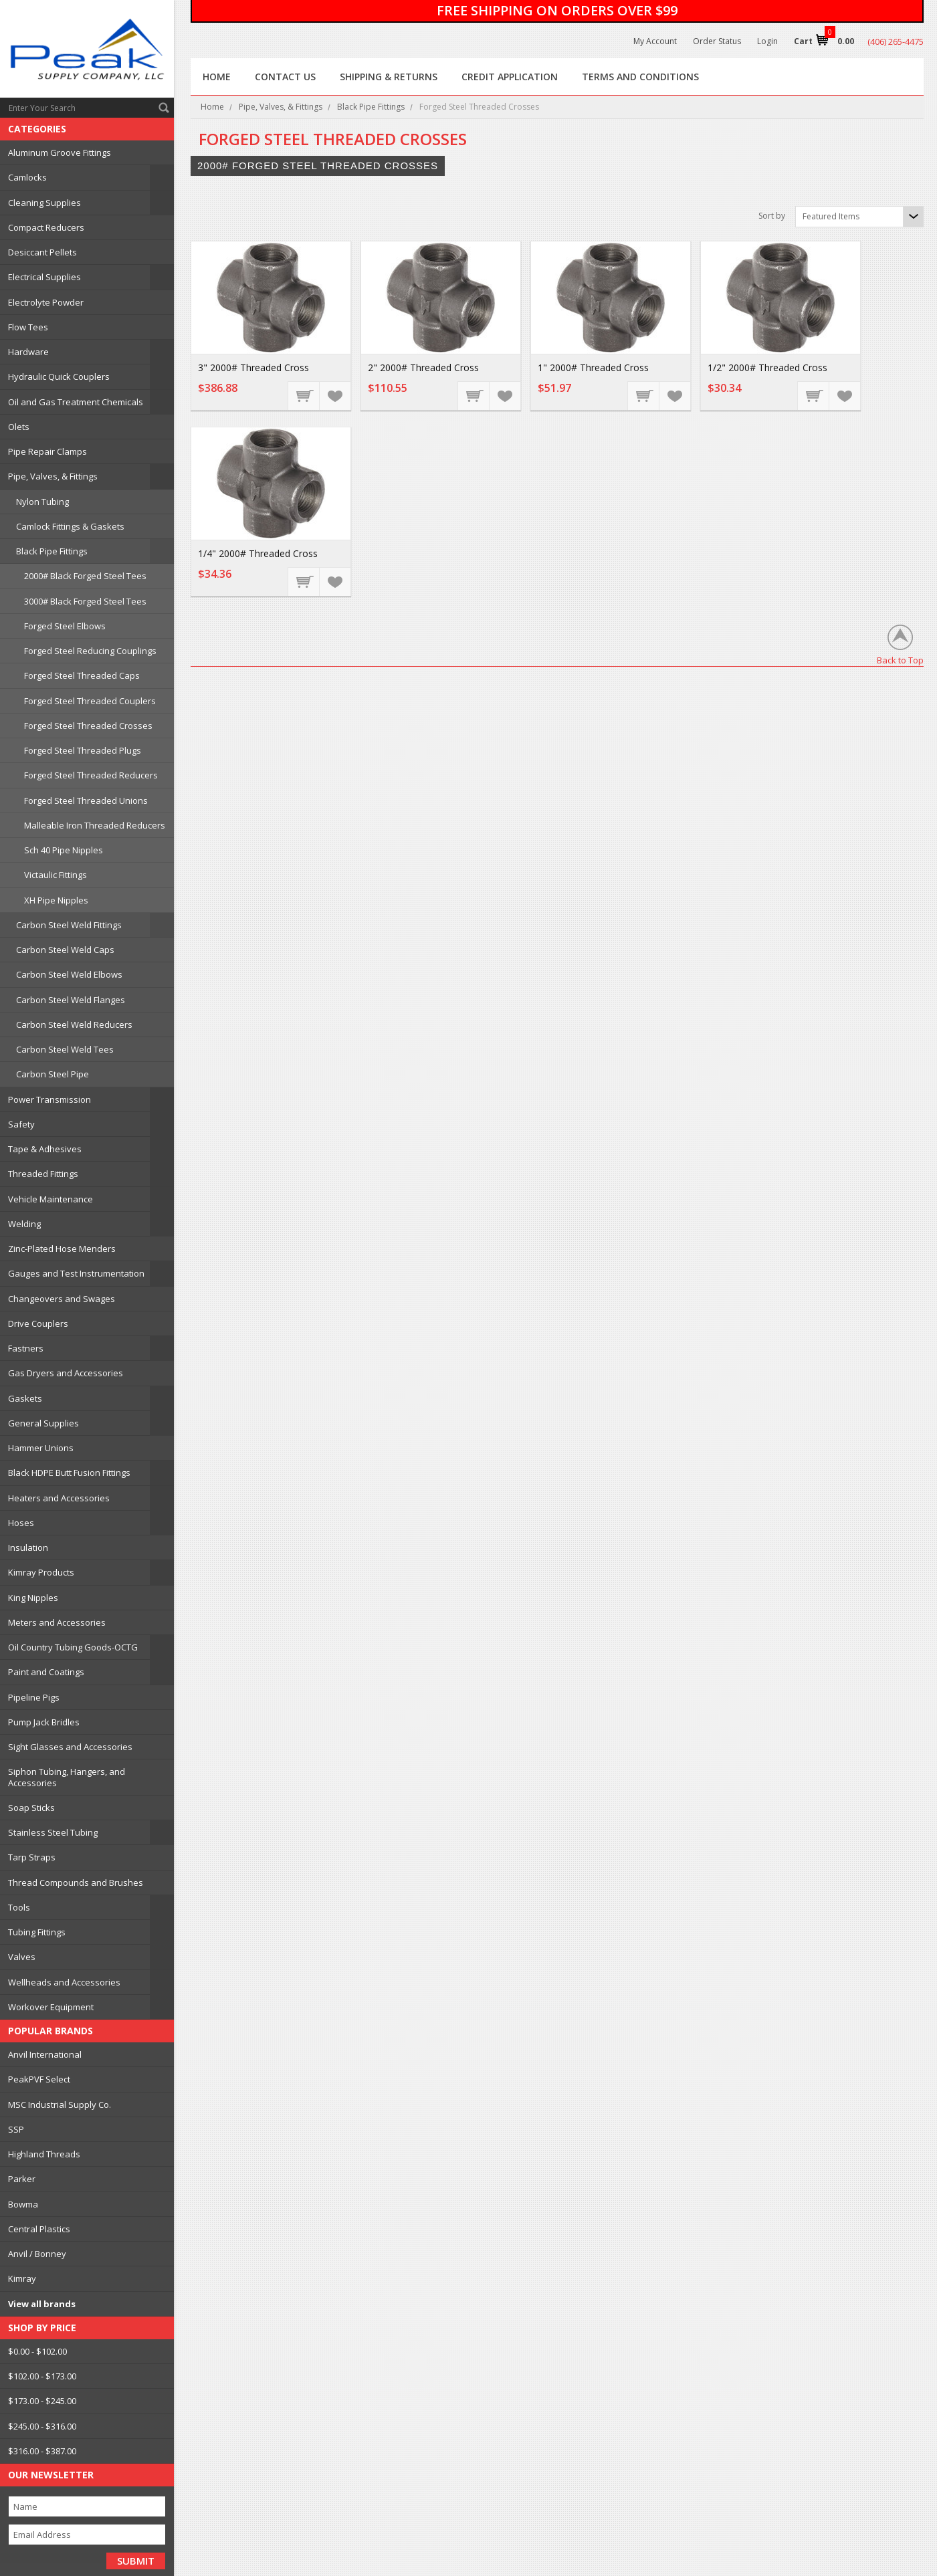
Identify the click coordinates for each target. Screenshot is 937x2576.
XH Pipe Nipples (56, 900)
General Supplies (43, 1423)
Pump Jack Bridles (44, 1722)
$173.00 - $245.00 (42, 2401)
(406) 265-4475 (895, 41)
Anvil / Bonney (37, 2254)
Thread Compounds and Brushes (75, 1882)
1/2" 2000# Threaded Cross (767, 367)
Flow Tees (28, 327)
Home (212, 106)
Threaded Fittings (43, 1174)
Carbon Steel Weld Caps (65, 950)
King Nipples (33, 1598)
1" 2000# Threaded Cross (593, 367)
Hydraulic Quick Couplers (59, 376)
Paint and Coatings (46, 1672)
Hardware (28, 352)
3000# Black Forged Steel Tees (85, 601)
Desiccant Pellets (42, 252)
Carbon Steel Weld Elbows (69, 974)
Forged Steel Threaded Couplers (90, 701)
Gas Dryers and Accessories (65, 1373)
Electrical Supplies (44, 277)
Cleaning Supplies (44, 203)
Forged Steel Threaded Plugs (82, 750)
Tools (19, 1907)
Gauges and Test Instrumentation (76, 1273)
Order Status (717, 41)
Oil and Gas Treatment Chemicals (75, 402)
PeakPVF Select (39, 2079)
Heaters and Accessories (59, 1498)
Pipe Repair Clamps (47, 451)
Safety (21, 1124)
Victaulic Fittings (55, 875)
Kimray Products (41, 1572)
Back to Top (900, 659)
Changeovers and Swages (61, 1299)
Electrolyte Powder (46, 302)
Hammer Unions (41, 1448)
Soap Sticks (31, 1808)
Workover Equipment (51, 2007)
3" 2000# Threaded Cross (253, 367)
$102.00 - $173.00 (42, 2376)
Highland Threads (44, 2154)
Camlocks (27, 177)
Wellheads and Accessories (64, 1982)
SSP (16, 2129)
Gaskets (25, 1398)
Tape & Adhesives (45, 1149)
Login (767, 41)
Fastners (25, 1348)
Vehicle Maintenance (50, 1199)
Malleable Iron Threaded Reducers (94, 825)
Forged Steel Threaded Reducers (91, 775)
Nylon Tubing (42, 502)
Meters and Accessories (57, 1622)
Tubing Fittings (37, 1932)
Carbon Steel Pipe (52, 1074)
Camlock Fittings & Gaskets (70, 526)
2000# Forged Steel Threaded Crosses (317, 165)
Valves (21, 1957)
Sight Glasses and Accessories (70, 1747)
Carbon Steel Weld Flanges (70, 1000)
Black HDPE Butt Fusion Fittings (69, 1473)
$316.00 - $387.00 (42, 2451)
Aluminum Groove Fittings (59, 152)
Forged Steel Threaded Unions (86, 800)
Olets (18, 427)
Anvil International (45, 2054)
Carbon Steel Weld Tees (65, 1049)
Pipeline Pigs (34, 1697)
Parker (21, 2179)
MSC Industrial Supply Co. (59, 2105)
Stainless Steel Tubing (53, 1832)
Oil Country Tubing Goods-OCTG (73, 1647)
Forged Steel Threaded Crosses (88, 726)
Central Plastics (39, 2229)
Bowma (23, 2204)
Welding (24, 1224)
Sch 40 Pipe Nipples (63, 850)
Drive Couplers (38, 1323)
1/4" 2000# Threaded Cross (258, 553)
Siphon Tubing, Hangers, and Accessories (66, 1776)
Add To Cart (304, 395)
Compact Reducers (46, 227)
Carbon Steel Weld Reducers (74, 1024)
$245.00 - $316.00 (42, 2426)
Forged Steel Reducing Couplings (90, 651)
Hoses (21, 1523)
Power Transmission (49, 1099)
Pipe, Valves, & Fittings (53, 476)
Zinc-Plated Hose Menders (62, 1249)
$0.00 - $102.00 (37, 2351)
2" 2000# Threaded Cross (423, 367)
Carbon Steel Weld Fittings (69, 925)
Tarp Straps (32, 1857)
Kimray (22, 2278)
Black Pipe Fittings (52, 551)
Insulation (28, 1547)
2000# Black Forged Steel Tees (85, 576)
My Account (655, 41)
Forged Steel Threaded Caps (82, 675)
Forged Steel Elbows (65, 626)
